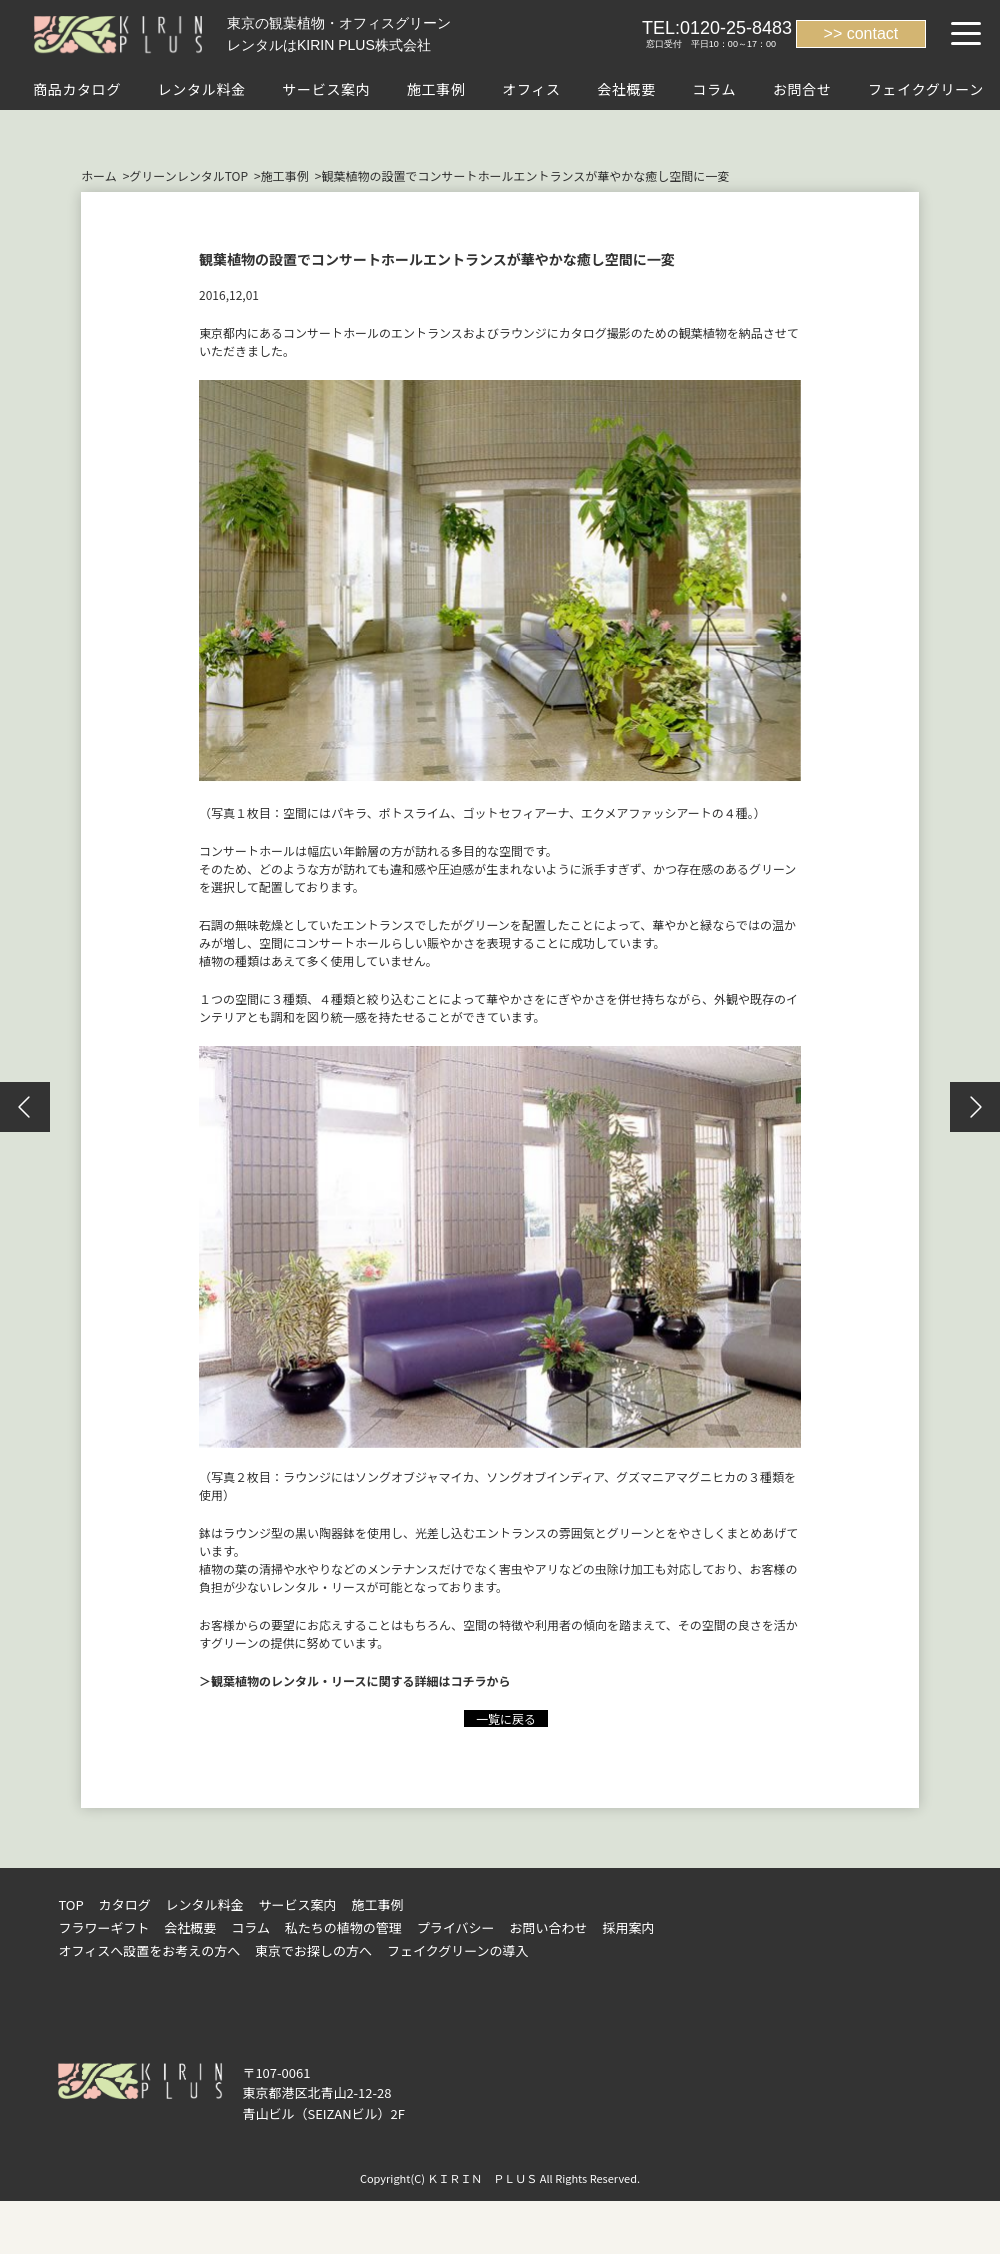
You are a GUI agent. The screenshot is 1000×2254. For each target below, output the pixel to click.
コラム (714, 89)
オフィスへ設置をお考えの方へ (149, 1950)
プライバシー (456, 1927)
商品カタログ (77, 89)
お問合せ (802, 89)
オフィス (531, 89)
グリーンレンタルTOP (188, 175)
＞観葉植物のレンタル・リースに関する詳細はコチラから (354, 1680)
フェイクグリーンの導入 (458, 1950)
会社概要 (626, 89)
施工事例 (436, 89)
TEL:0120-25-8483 (717, 28)
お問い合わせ (549, 1927)
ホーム (99, 175)
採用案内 (628, 1927)
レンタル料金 (202, 89)
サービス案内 (326, 89)
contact (873, 33)
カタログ (125, 1904)
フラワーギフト (103, 1927)
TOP (70, 1904)
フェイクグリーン (926, 89)
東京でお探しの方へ (313, 1950)
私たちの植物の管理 (343, 1927)
